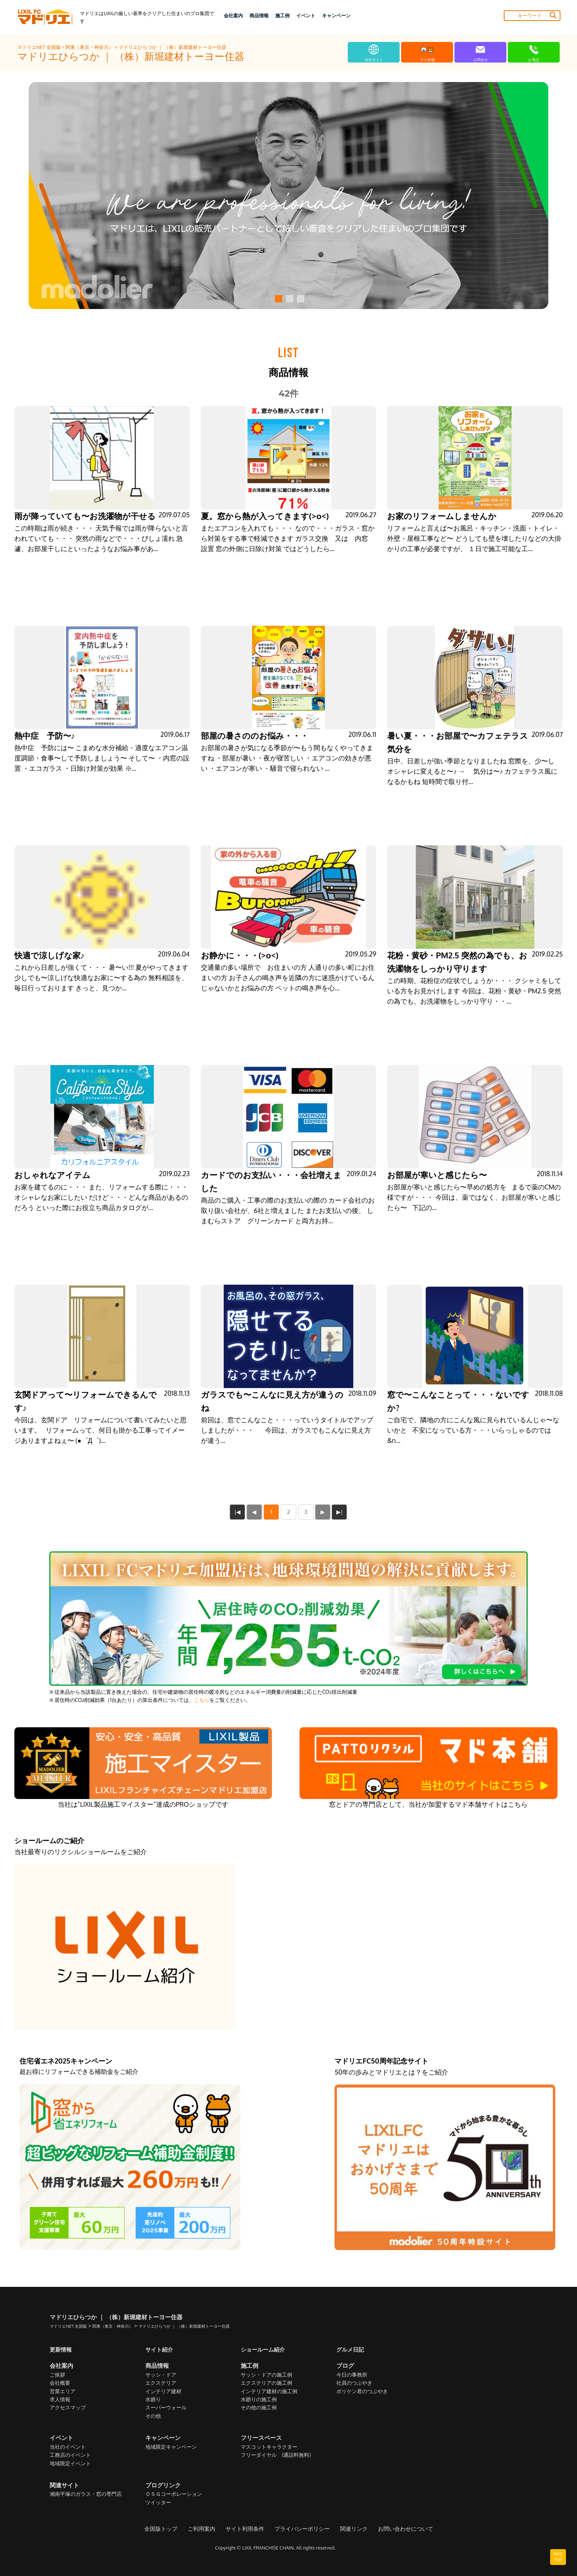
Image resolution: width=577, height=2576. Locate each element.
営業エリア (62, 2391)
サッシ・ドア (160, 2375)
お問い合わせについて (399, 2529)
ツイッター (158, 2502)
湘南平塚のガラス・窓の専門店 (86, 2494)
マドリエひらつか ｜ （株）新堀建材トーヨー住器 (172, 47)
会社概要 (60, 2383)
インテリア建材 (163, 2391)
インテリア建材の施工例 (269, 2391)
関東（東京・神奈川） (90, 47)
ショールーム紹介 (264, 2349)
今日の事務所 (351, 2375)
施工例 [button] (282, 15)
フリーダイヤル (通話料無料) (276, 2455)
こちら (201, 1700)
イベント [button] (305, 15)
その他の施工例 (259, 2408)
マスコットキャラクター (269, 2447)
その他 (153, 2416)
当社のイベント (68, 2447)
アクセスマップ (68, 2408)
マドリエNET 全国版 (39, 47)
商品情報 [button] (259, 15)
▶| (339, 1511)
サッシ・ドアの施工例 (266, 2375)
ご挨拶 (57, 2375)
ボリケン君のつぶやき (362, 2391)
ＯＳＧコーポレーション (173, 2494)
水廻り (153, 2399)
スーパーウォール (166, 2408)
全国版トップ (167, 2529)
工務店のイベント (70, 2455)
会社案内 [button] (233, 15)
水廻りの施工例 (259, 2399)
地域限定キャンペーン (171, 2447)
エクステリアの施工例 (266, 2383)
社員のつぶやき (354, 2383)
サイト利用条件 (247, 2529)
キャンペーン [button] (336, 15)
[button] (277, 298)
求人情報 (60, 2399)
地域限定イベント (70, 2463)
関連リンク (350, 2529)
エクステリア (160, 2383)
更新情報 (61, 2349)
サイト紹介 (160, 2349)
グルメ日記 (351, 2349)
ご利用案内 (206, 2529)
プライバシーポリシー (301, 2529)
